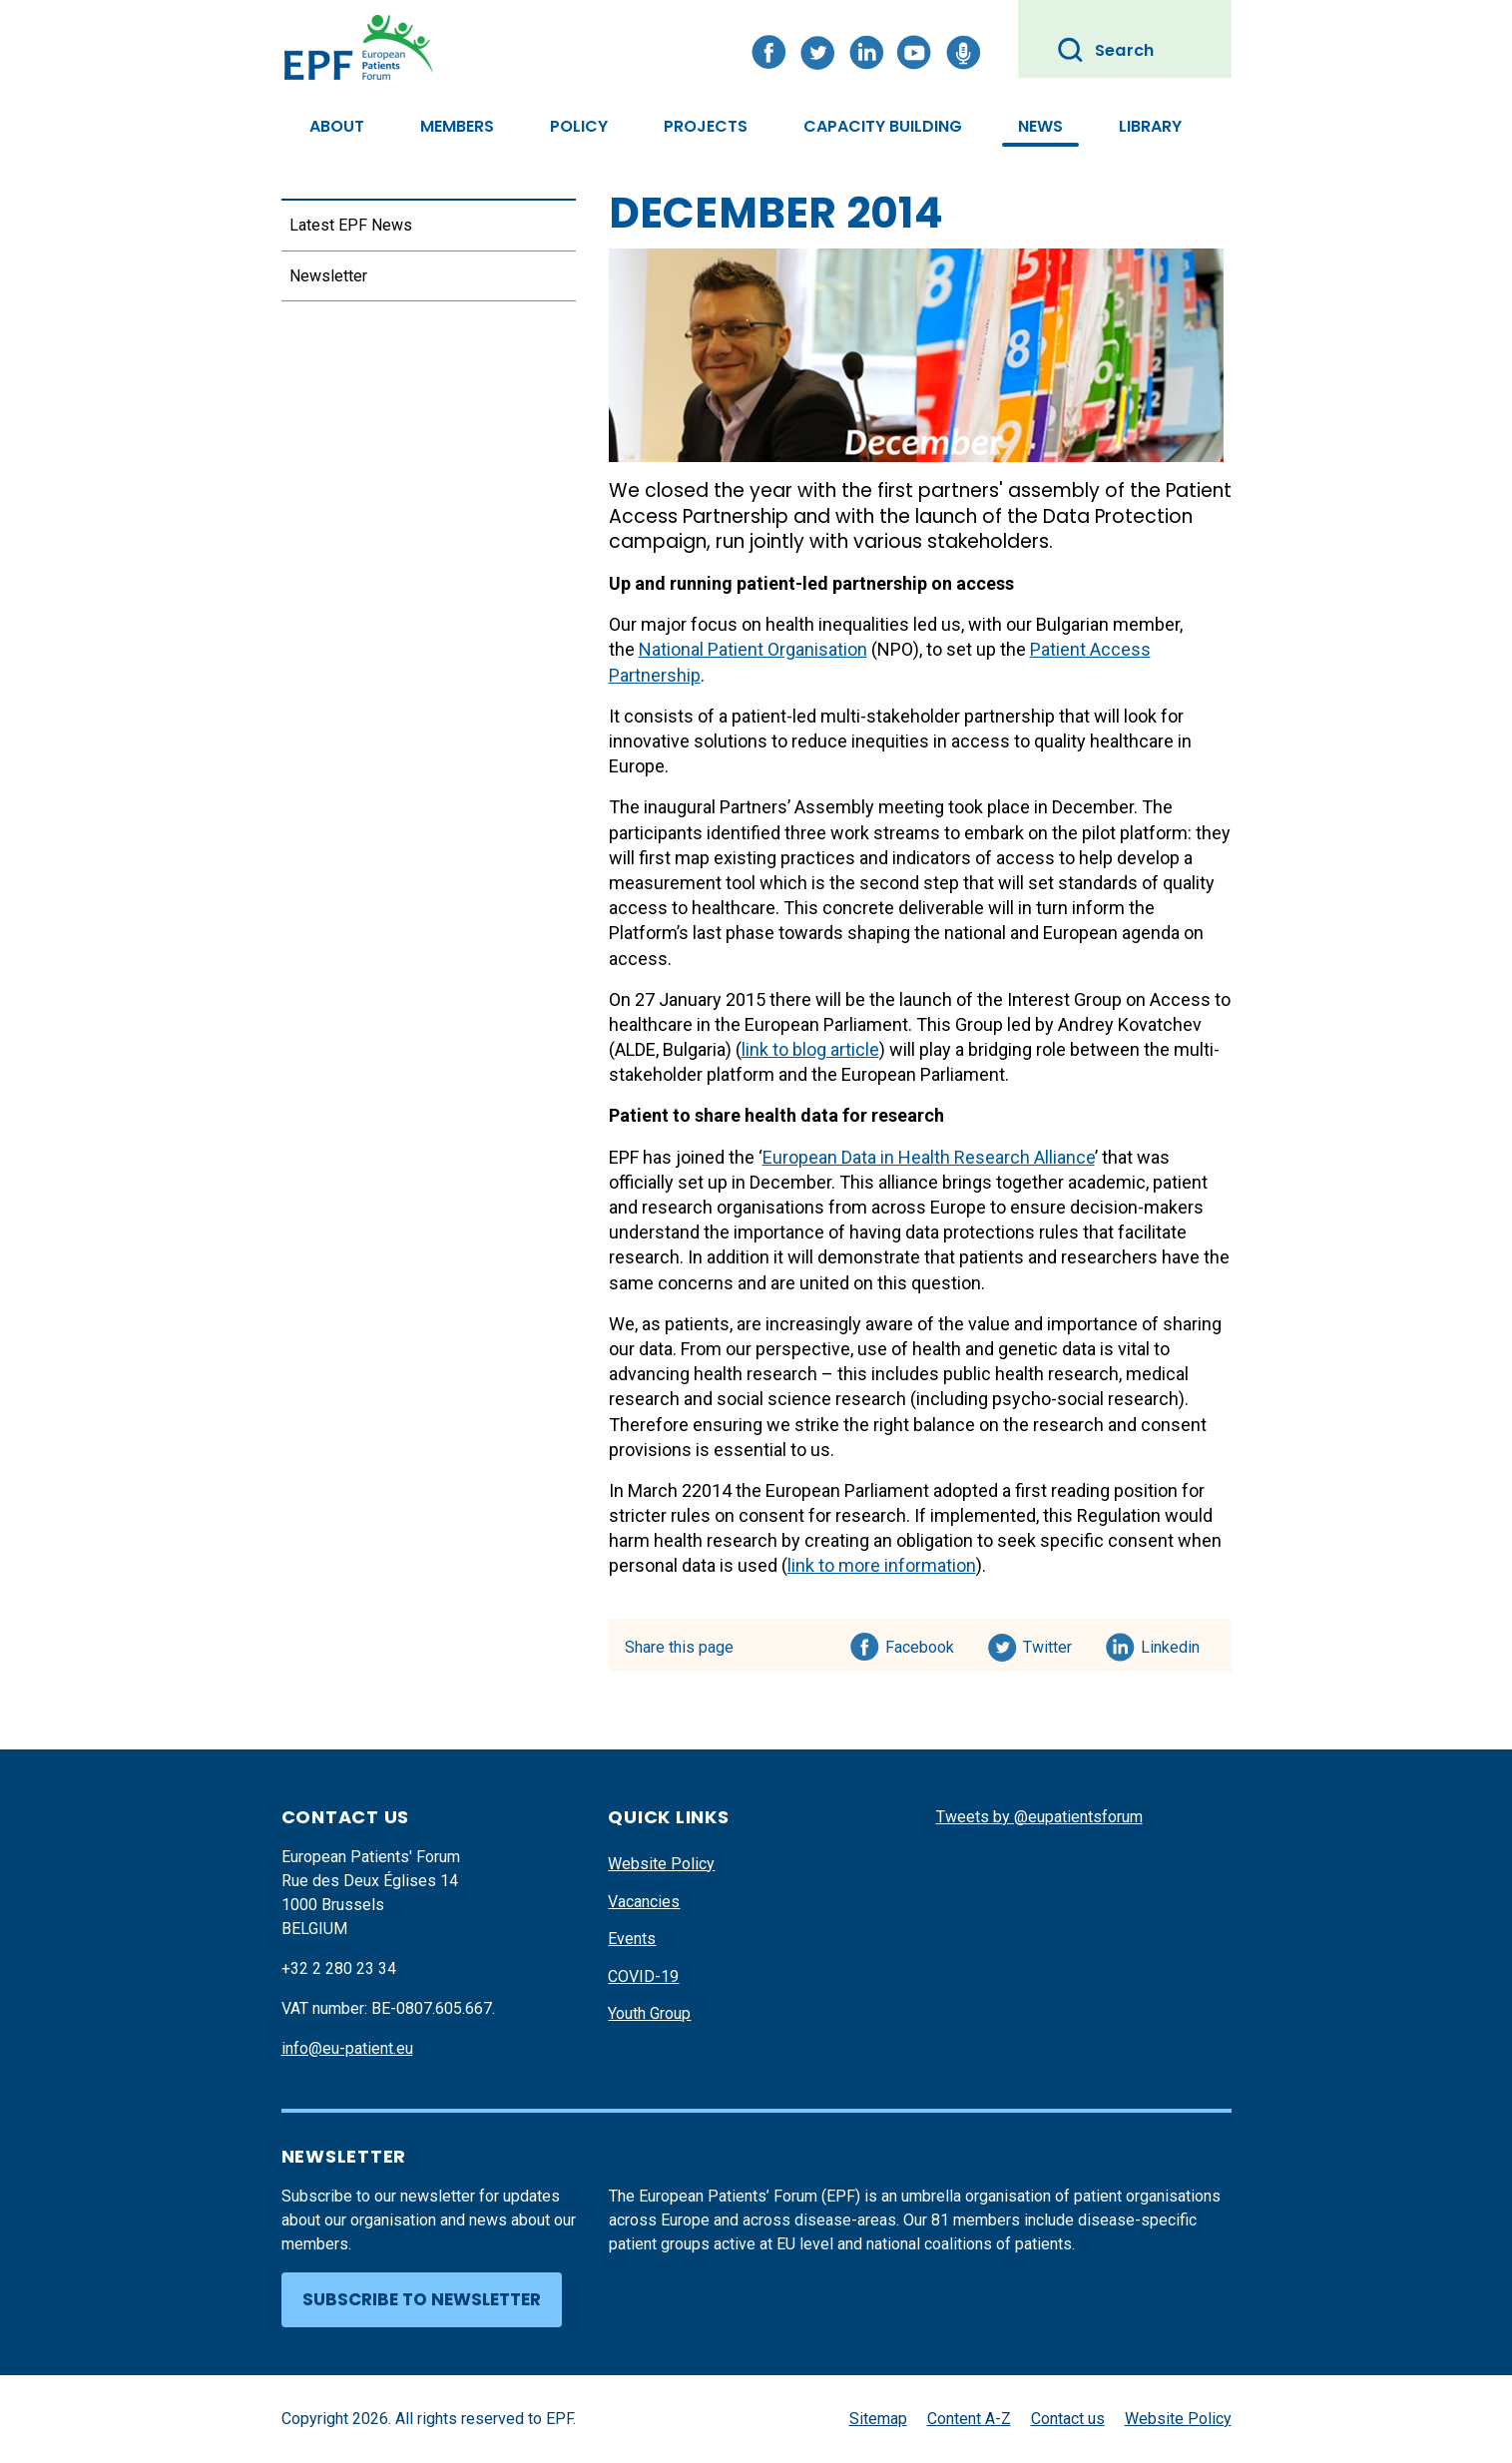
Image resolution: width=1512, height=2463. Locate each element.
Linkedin (1171, 1644)
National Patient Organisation (753, 649)
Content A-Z (969, 2418)
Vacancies (644, 1901)
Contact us (1068, 2418)
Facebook (919, 1644)
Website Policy (661, 1863)
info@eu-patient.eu (347, 2048)
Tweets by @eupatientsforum (1039, 1816)
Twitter (1053, 1644)
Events (632, 1938)
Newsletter (328, 275)
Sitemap (878, 2418)
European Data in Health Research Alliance (928, 1157)
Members (457, 126)
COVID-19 (643, 1976)
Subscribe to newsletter (421, 2299)
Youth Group (649, 2013)
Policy (579, 126)
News (1040, 126)
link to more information (881, 1565)
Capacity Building (882, 126)
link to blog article (810, 1049)
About (336, 126)
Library (1150, 126)
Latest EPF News (350, 225)
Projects (706, 126)
